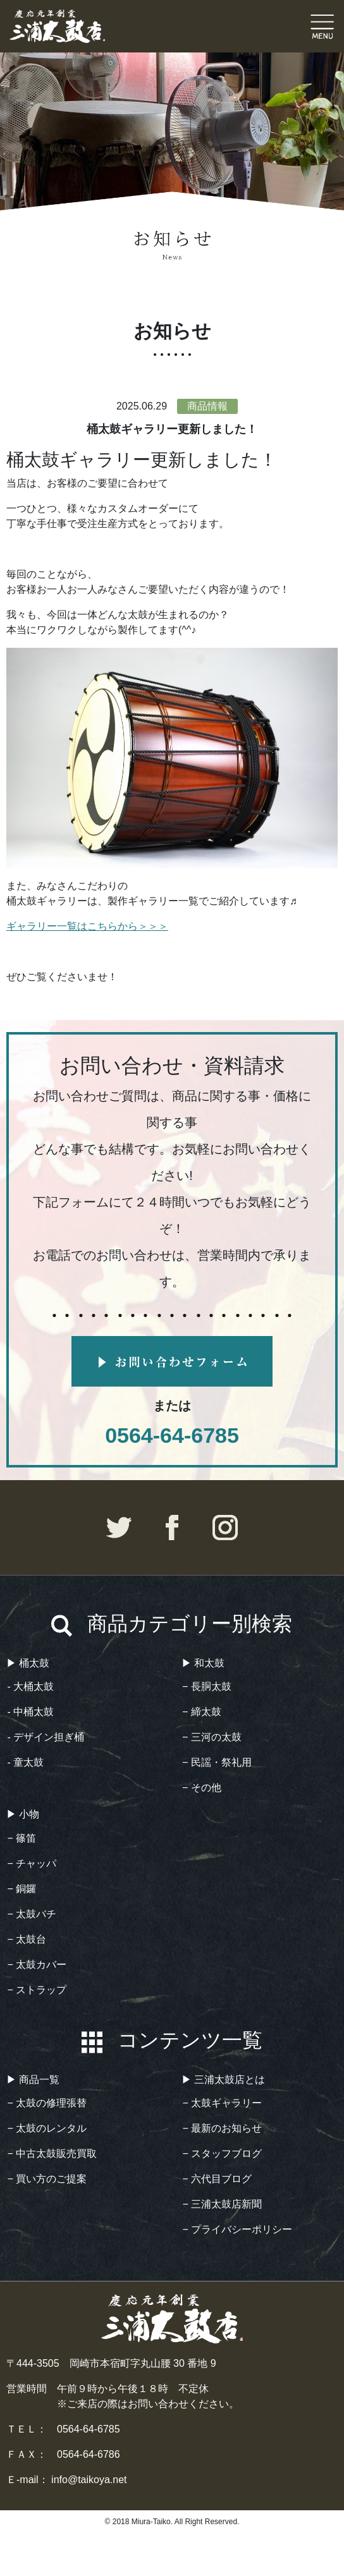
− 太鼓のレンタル (47, 2128)
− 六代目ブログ (217, 2178)
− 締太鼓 (201, 1711)
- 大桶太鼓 (31, 1686)
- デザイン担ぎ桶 (46, 1737)
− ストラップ (37, 1989)
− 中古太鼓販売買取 (52, 2153)
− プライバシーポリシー (238, 2229)
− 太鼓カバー (37, 1964)
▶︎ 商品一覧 (32, 2079)
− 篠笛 (22, 1838)
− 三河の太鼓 (212, 1737)
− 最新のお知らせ (222, 2128)
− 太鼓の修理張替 (47, 2103)
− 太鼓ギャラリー (222, 2103)
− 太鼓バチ (32, 1914)
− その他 (201, 1787)
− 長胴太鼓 (206, 1686)
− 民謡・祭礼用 (217, 1762)
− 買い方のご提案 (47, 2178)
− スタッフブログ (222, 2153)
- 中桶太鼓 (31, 1711)
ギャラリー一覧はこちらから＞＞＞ (87, 926)
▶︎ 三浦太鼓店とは (223, 2079)
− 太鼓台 (27, 1939)
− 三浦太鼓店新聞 (222, 2204)
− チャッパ (32, 1863)
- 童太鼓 (26, 1762)
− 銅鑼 (22, 1888)
